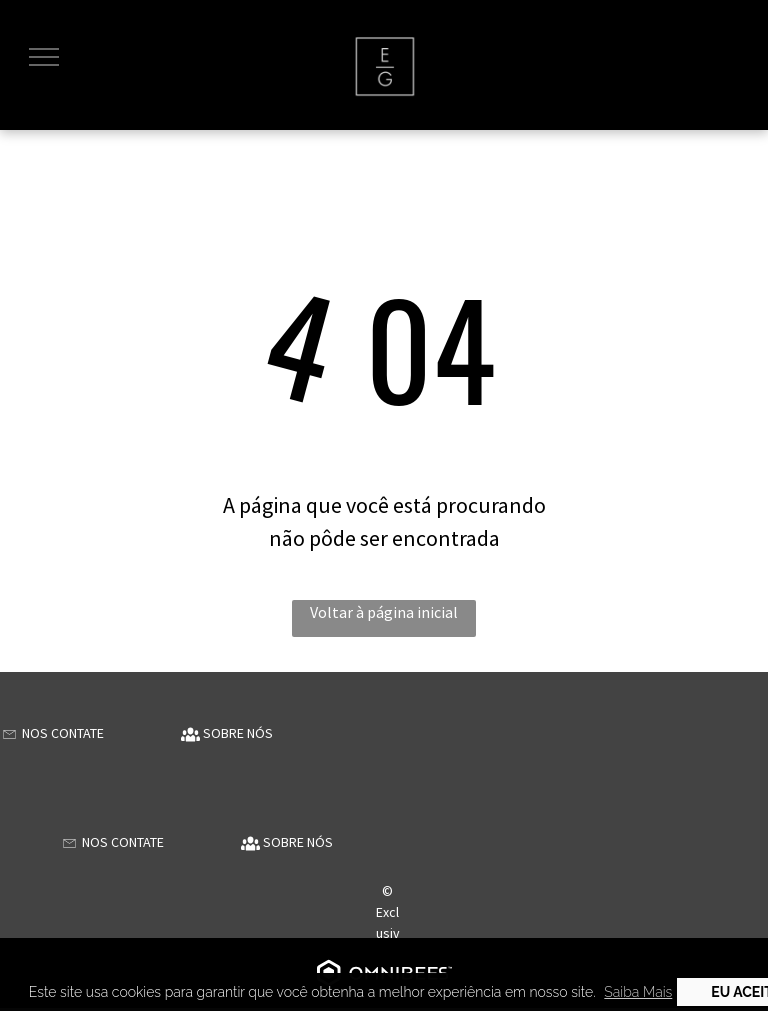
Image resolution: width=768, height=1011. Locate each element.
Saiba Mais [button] (638, 992)
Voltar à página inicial (384, 612)
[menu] (44, 57)
